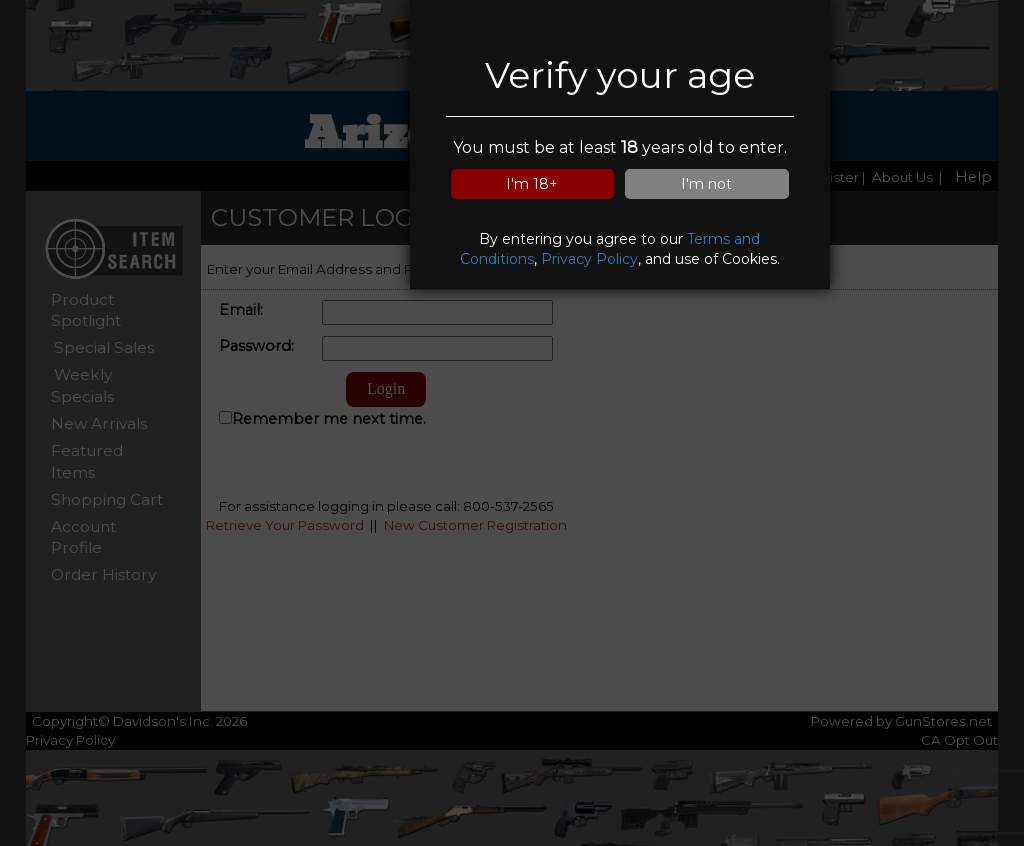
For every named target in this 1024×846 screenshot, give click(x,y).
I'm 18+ (532, 184)
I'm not (706, 184)
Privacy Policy (589, 259)
